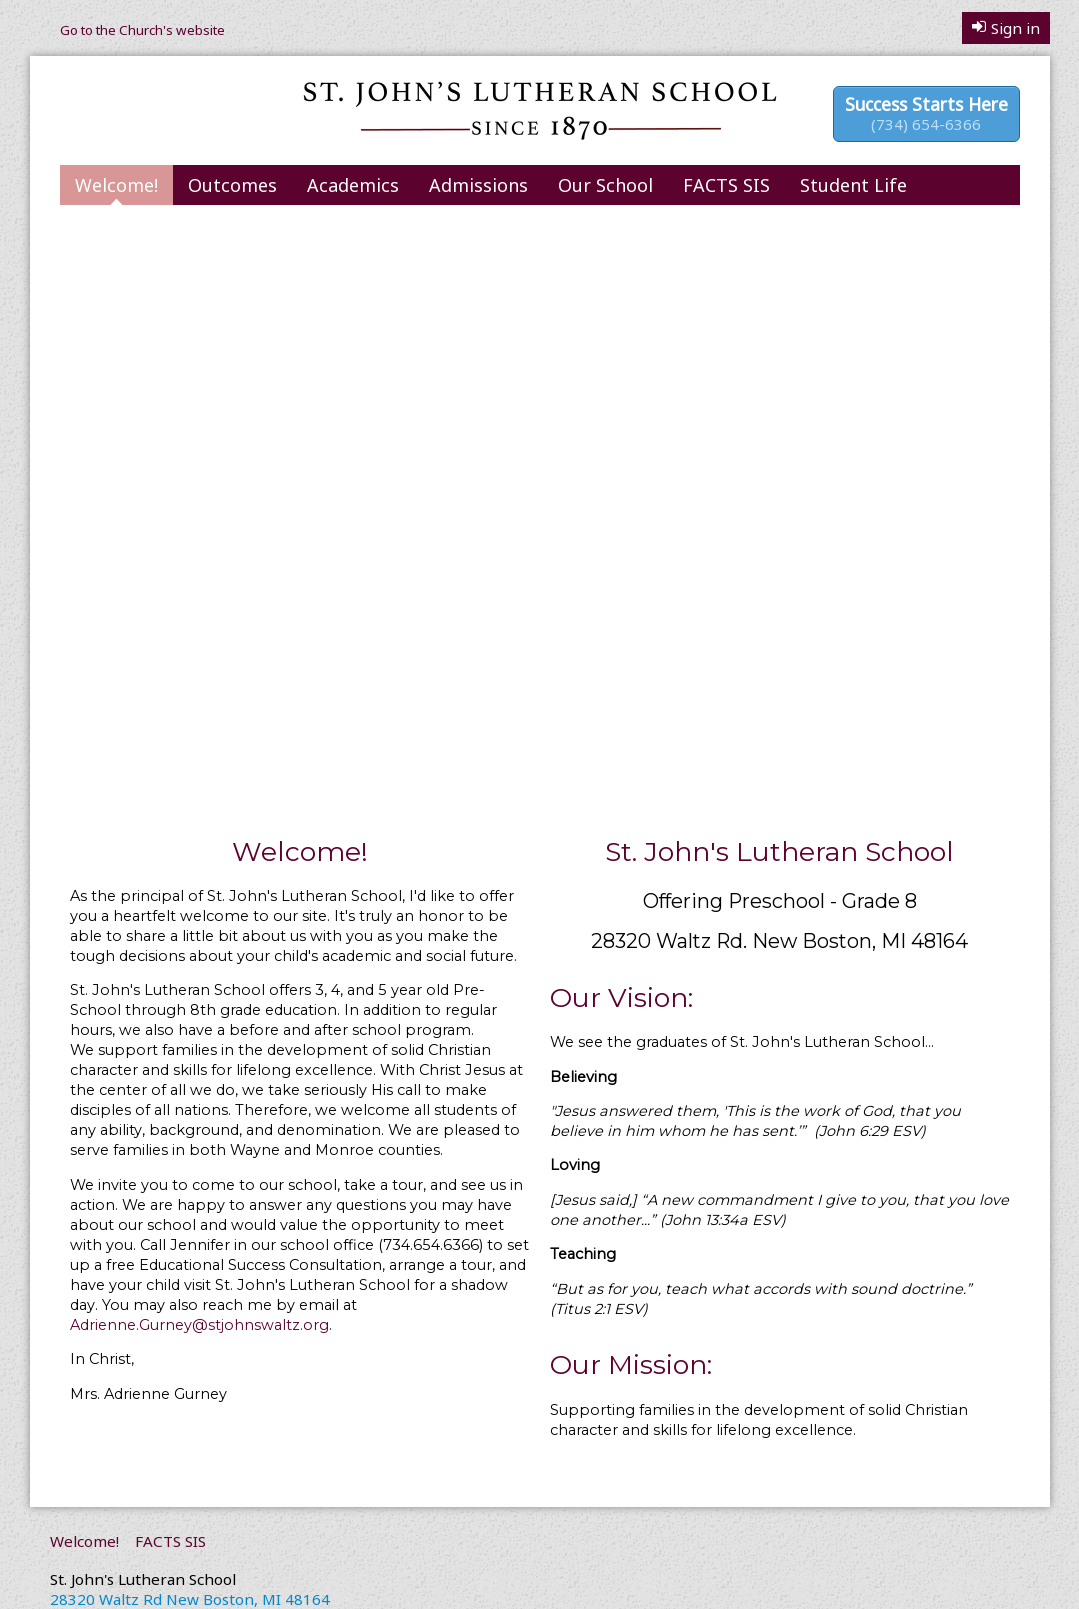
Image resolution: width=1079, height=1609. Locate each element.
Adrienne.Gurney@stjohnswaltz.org (199, 1325)
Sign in (1006, 28)
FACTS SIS (726, 185)
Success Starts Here (926, 113)
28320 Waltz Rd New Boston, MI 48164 (190, 1599)
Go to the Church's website (142, 30)
